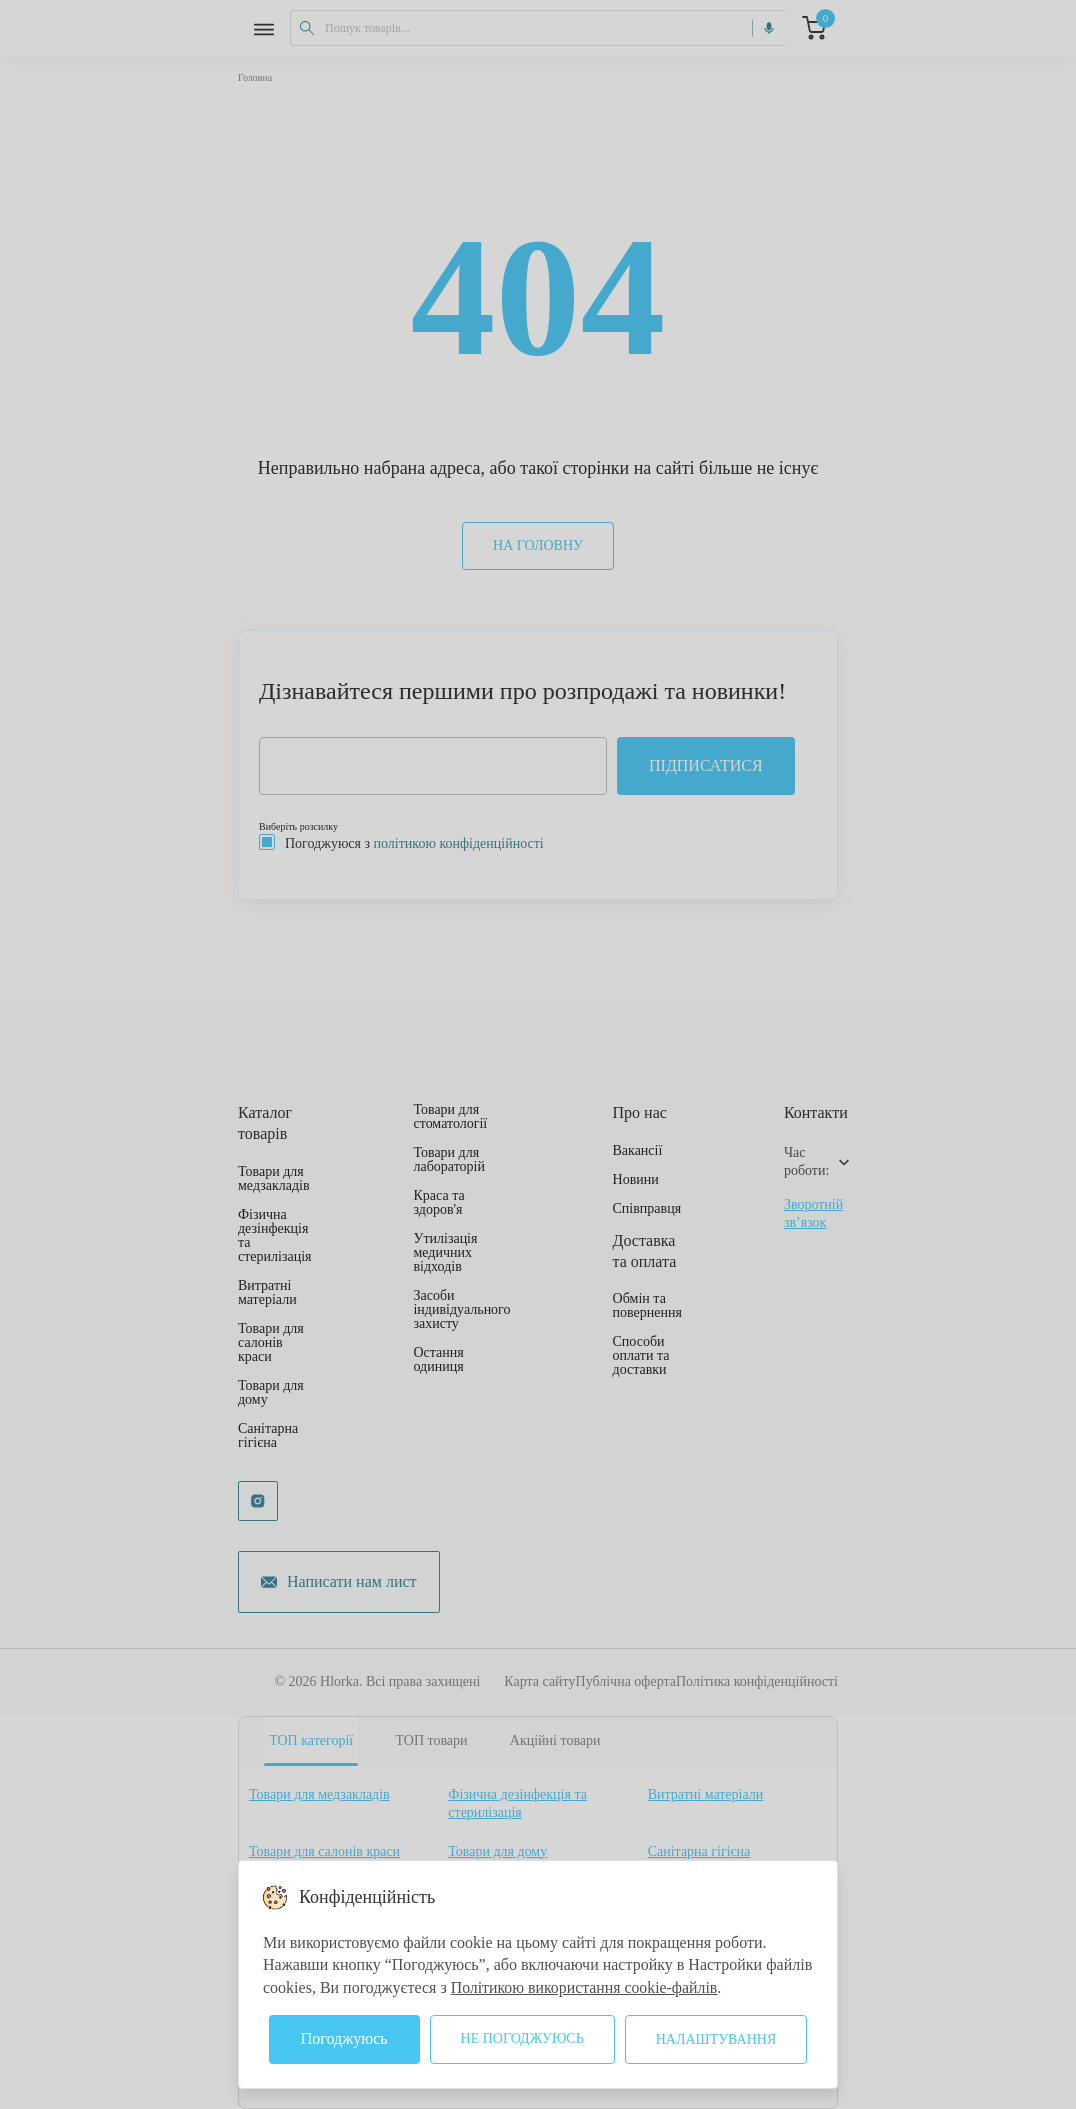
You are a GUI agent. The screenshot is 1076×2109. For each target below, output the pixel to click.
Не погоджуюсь (522, 2038)
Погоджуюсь (344, 2038)
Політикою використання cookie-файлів (586, 1987)
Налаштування (716, 2039)
